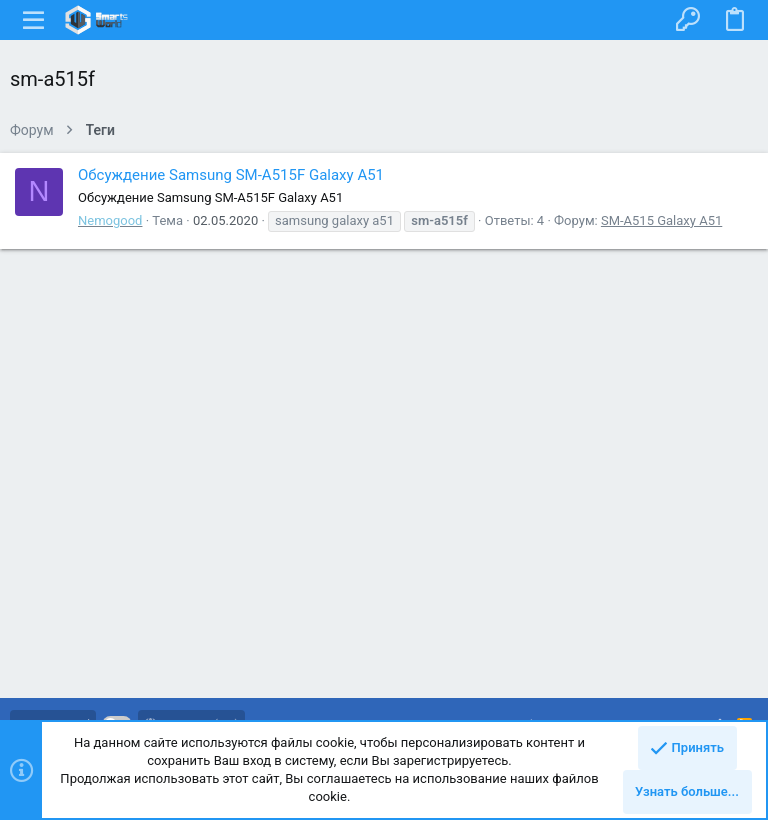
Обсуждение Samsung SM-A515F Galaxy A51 (231, 175)
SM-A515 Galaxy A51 (661, 220)
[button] (34, 20)
